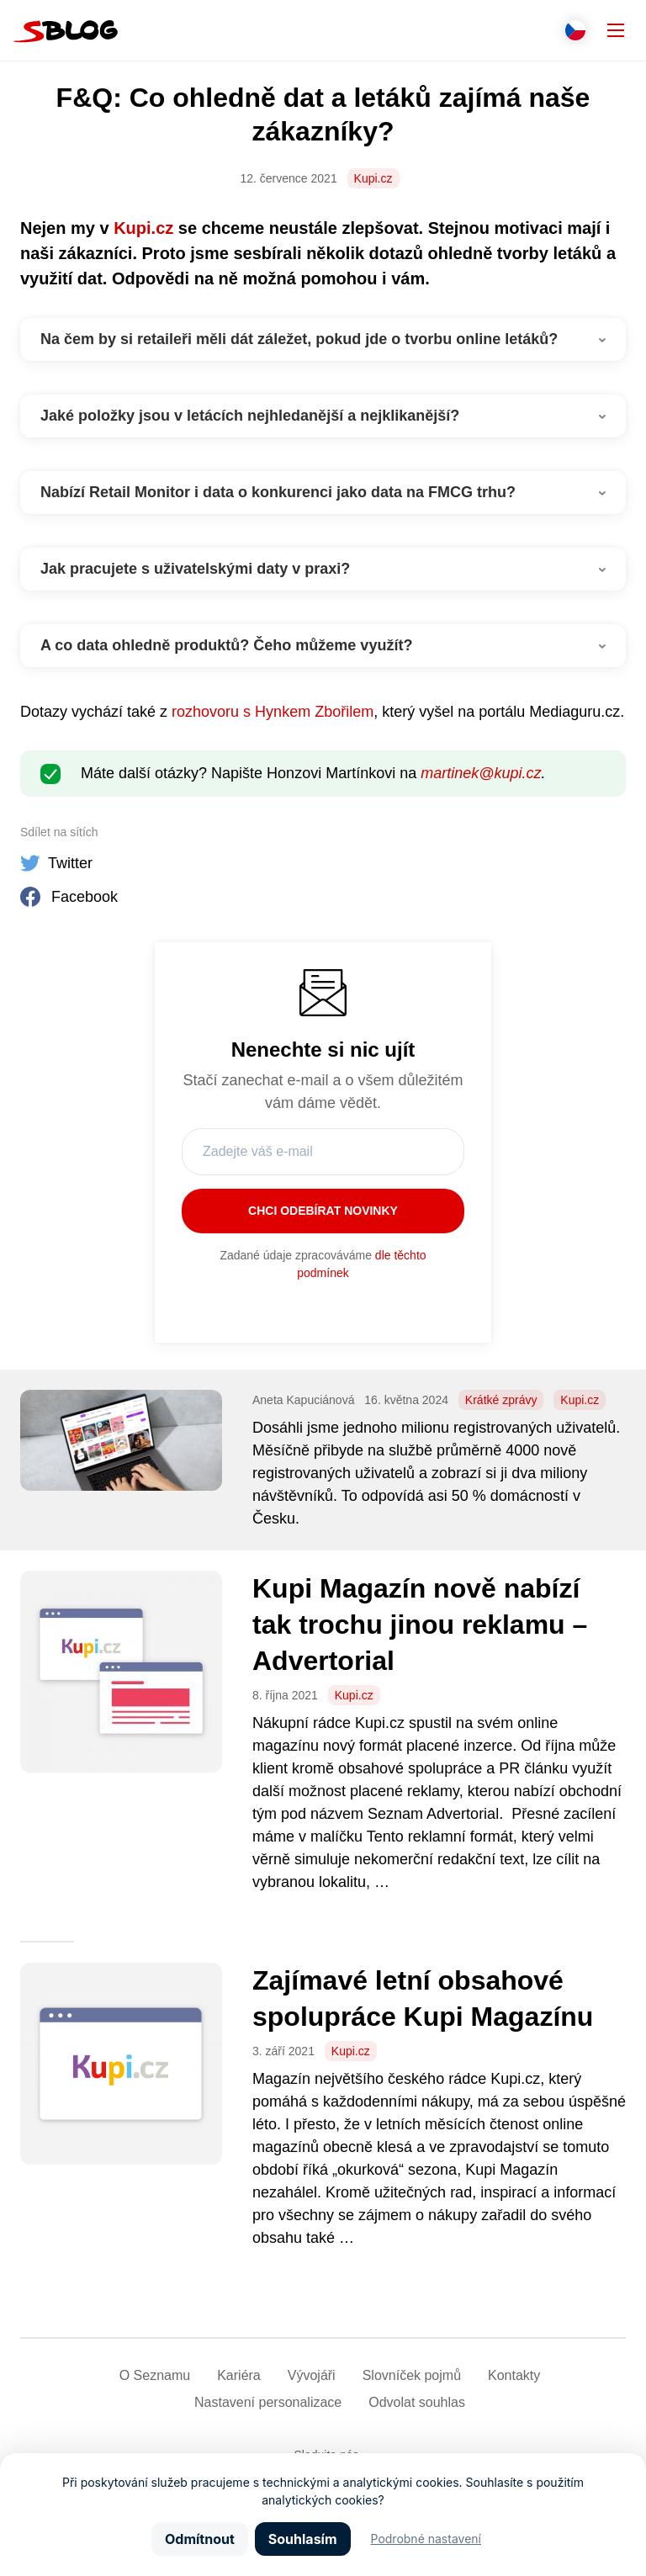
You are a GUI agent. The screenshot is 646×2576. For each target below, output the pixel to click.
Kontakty (514, 2375)
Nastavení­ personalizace (268, 2402)
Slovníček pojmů (412, 2375)
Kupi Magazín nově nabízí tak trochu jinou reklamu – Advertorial (419, 1624)
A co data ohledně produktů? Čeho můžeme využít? (226, 645)
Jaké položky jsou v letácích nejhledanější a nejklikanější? (249, 415)
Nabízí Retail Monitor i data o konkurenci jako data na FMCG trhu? (278, 492)
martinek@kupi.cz (481, 773)
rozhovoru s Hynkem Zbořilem (272, 711)
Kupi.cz (373, 178)
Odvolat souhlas (416, 2402)
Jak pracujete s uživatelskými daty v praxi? (195, 568)
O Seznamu (154, 2375)
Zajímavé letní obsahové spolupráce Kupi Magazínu (422, 1998)
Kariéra (239, 2375)
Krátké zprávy (501, 1400)
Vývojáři (312, 2375)
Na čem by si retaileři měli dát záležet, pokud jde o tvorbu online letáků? (299, 339)
